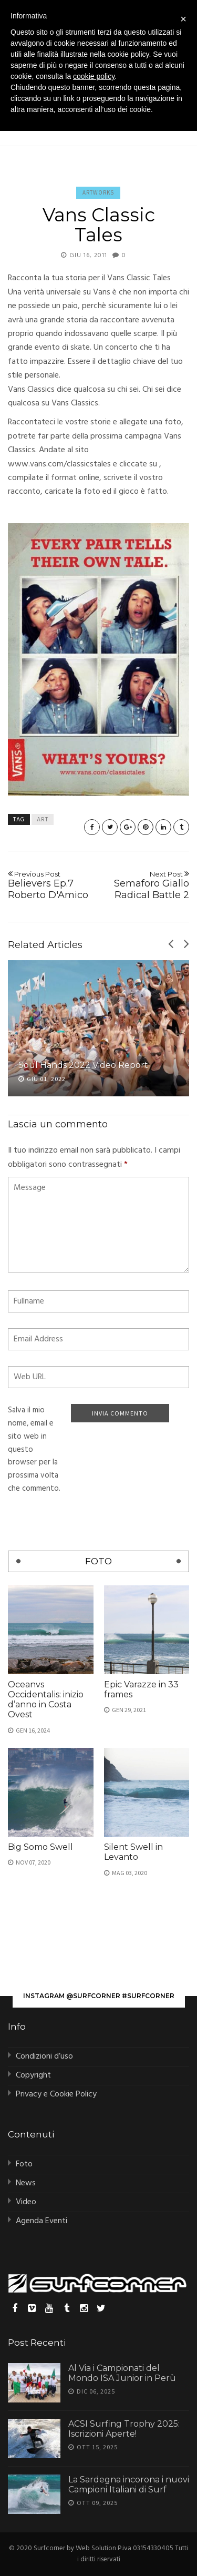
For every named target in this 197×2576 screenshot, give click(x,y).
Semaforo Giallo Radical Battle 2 (145, 885)
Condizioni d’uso (44, 2056)
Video (26, 2202)
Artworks (98, 192)
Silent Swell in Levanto (133, 1852)
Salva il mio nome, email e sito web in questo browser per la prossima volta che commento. (34, 1449)
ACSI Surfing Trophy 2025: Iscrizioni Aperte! (124, 2429)
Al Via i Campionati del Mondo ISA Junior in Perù (122, 2373)
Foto (24, 2164)
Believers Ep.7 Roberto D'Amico (51, 885)
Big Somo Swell (40, 1847)
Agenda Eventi (41, 2221)
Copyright (33, 2075)
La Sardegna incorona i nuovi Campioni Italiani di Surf (128, 2484)
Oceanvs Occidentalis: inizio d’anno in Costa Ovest (46, 1699)
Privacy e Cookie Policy (56, 2094)
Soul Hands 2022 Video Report (83, 1065)
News (26, 2183)
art (42, 819)
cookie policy (94, 76)
